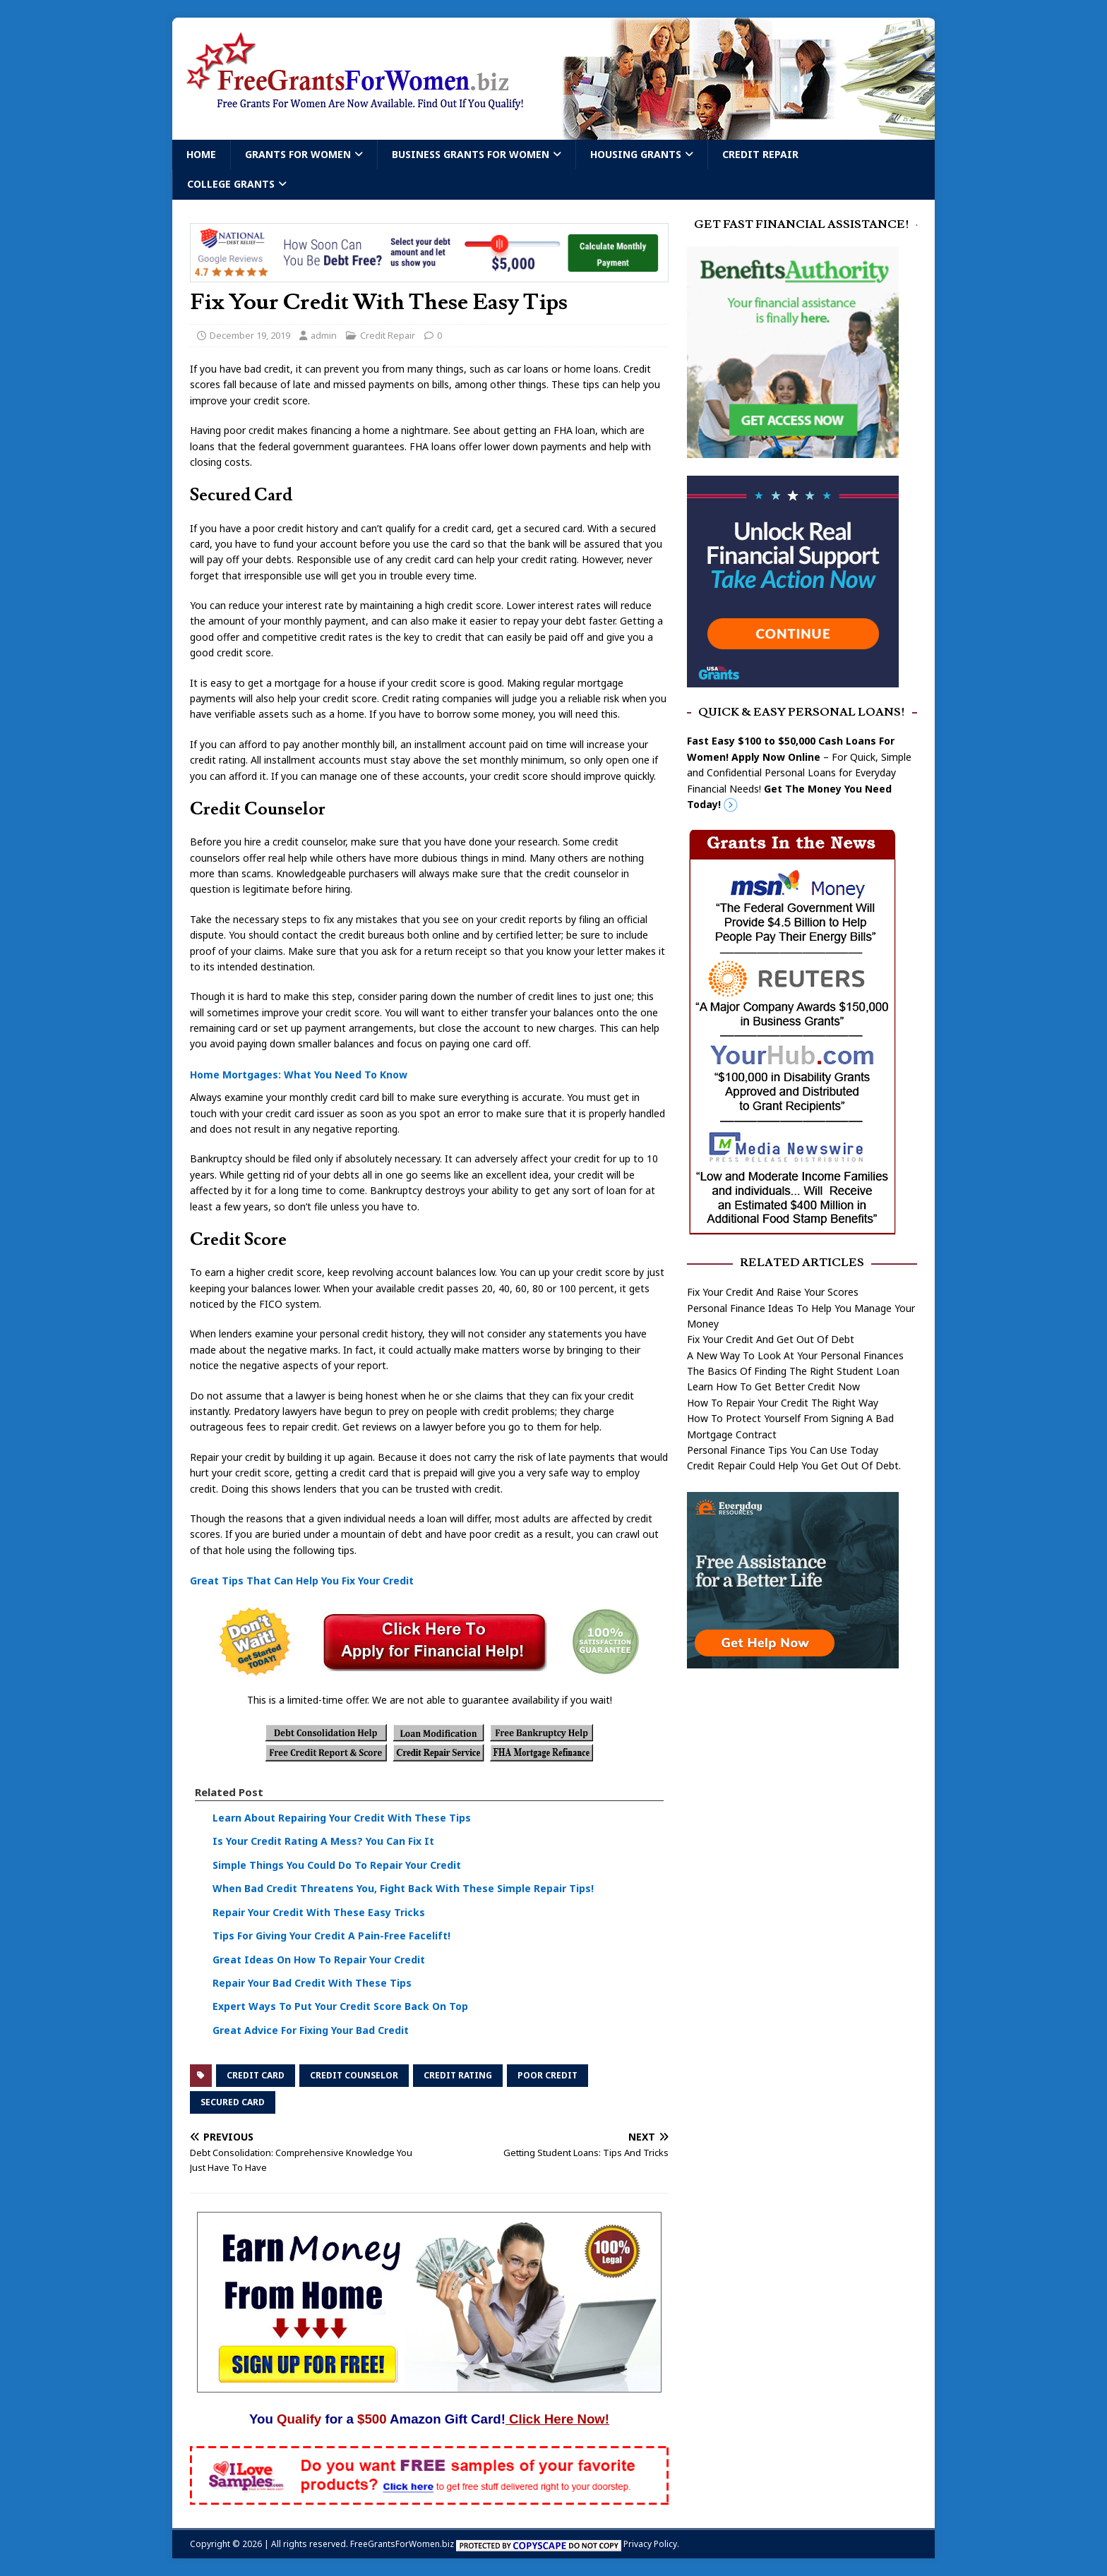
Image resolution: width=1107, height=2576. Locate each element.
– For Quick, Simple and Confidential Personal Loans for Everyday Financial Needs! (799, 772)
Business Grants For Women (470, 154)
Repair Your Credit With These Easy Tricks (319, 1912)
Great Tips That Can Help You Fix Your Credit (302, 1580)
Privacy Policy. (651, 2544)
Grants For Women (298, 154)
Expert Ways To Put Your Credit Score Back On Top (340, 2006)
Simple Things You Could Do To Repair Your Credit (337, 1865)
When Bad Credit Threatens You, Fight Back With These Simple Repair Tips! (403, 1888)
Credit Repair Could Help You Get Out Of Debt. (794, 1465)
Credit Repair (760, 154)
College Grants (231, 184)
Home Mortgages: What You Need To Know (298, 1074)
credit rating (458, 2075)
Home (201, 154)
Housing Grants (635, 154)
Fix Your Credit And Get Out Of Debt (770, 1339)
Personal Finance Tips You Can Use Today (782, 1450)
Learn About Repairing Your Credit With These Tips (342, 1817)
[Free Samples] (429, 2496)
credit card (256, 2075)
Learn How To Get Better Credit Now (773, 1386)
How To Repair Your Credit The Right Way (782, 1402)
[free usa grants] (793, 678)
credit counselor (354, 2075)
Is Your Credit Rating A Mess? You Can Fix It (323, 1841)
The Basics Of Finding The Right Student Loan (793, 1371)
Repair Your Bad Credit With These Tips (312, 1983)
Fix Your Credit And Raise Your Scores (772, 1292)
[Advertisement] (802, 1790)
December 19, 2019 (250, 335)
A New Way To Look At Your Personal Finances (795, 1355)
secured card (233, 2102)
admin (324, 335)
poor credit (547, 2075)
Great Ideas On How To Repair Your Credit (319, 1959)
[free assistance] (793, 1659)
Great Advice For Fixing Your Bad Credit (311, 2030)
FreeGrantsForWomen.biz (402, 2544)
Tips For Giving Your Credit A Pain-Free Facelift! (331, 1935)
